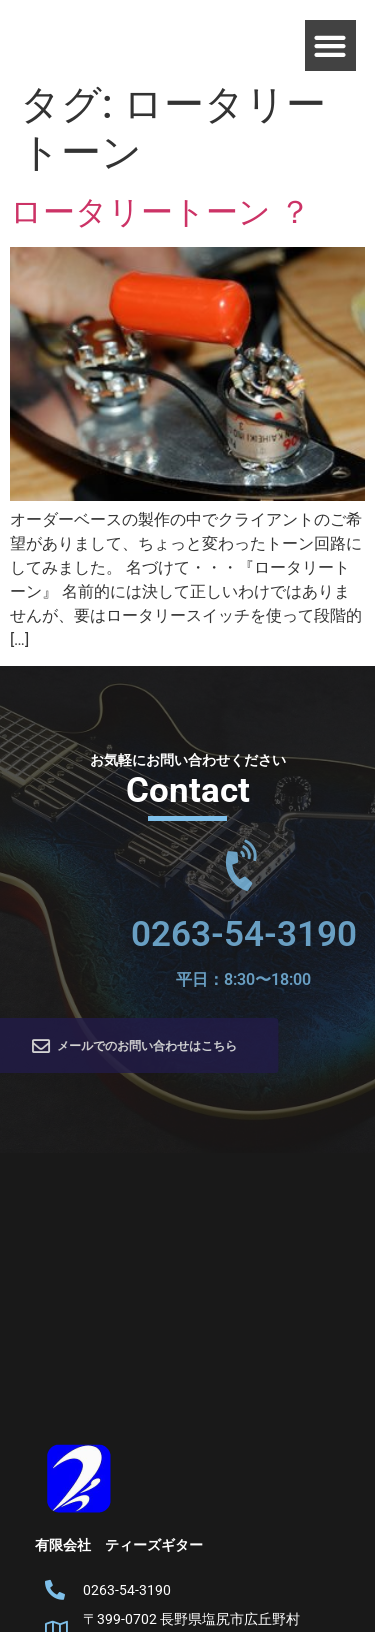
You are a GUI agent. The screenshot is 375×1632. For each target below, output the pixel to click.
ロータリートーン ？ (160, 212)
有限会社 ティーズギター (119, 1545)
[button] (330, 45)
